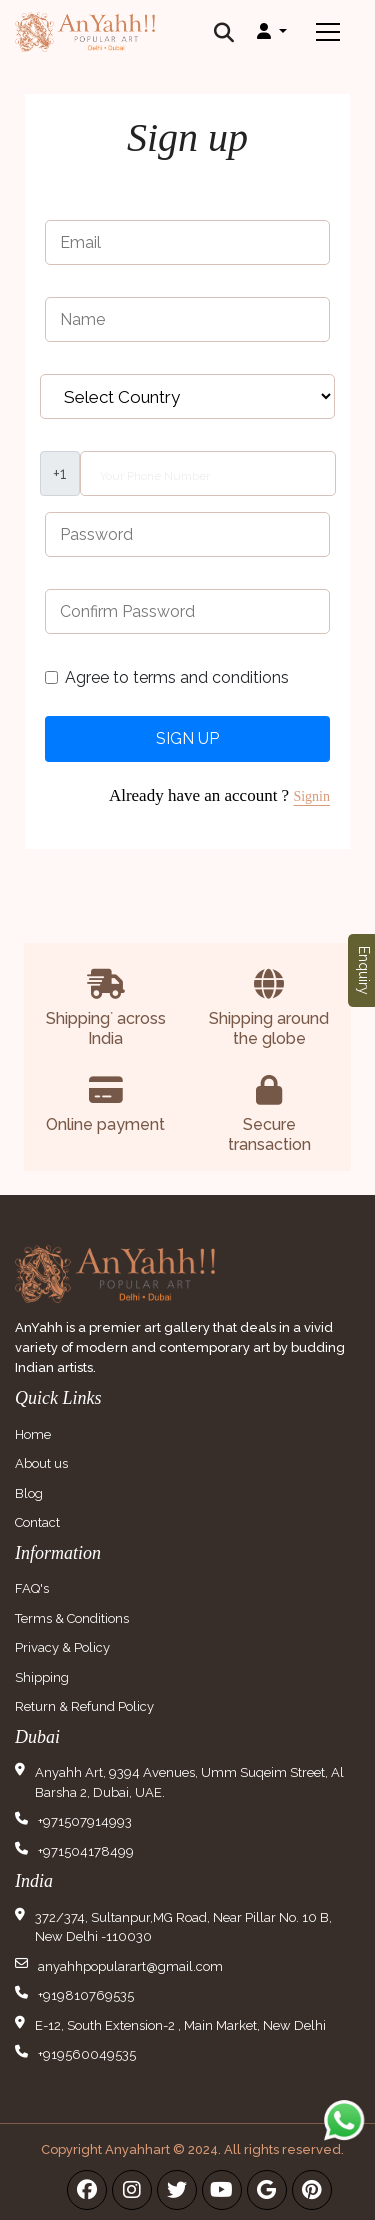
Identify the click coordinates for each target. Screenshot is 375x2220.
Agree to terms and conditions (177, 677)
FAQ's (32, 1588)
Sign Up (187, 738)
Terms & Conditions (72, 1618)
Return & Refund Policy (84, 1706)
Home (33, 1434)
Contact (37, 1522)
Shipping (42, 1677)
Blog (29, 1493)
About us (41, 1463)
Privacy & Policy (62, 1647)
